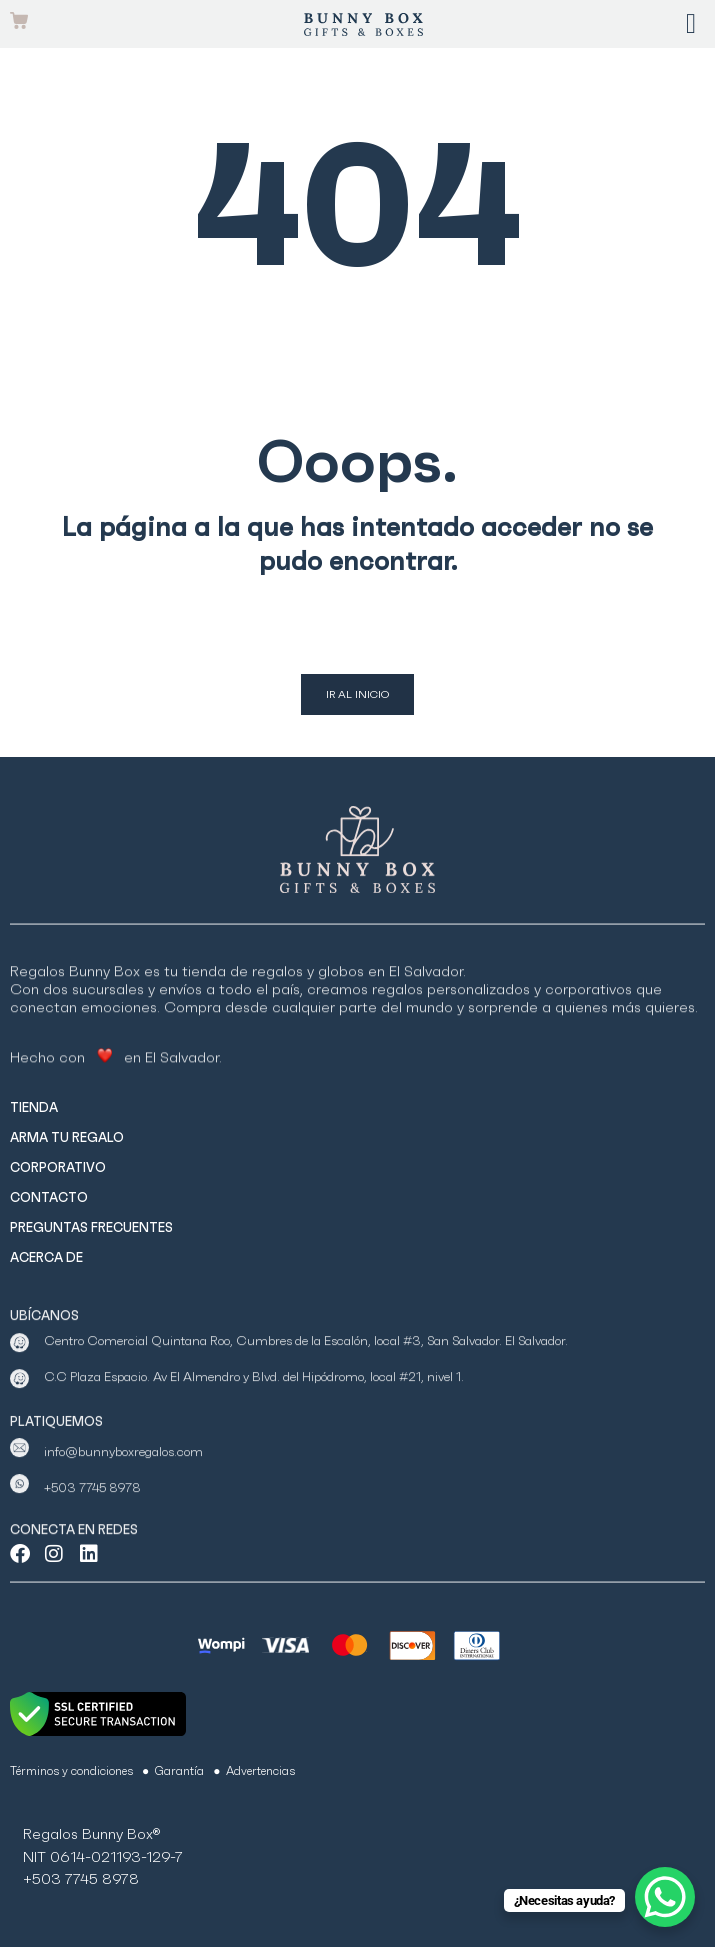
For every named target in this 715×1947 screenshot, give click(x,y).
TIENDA (34, 1107)
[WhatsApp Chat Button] (665, 1897)
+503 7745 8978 (92, 1501)
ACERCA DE (46, 1257)
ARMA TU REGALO (67, 1137)
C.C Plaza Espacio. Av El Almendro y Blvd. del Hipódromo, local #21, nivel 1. (254, 1390)
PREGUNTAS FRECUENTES (91, 1227)
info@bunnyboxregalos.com (123, 1465)
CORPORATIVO (58, 1167)
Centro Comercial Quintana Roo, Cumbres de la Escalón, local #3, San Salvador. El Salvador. (306, 1354)
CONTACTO (49, 1197)
